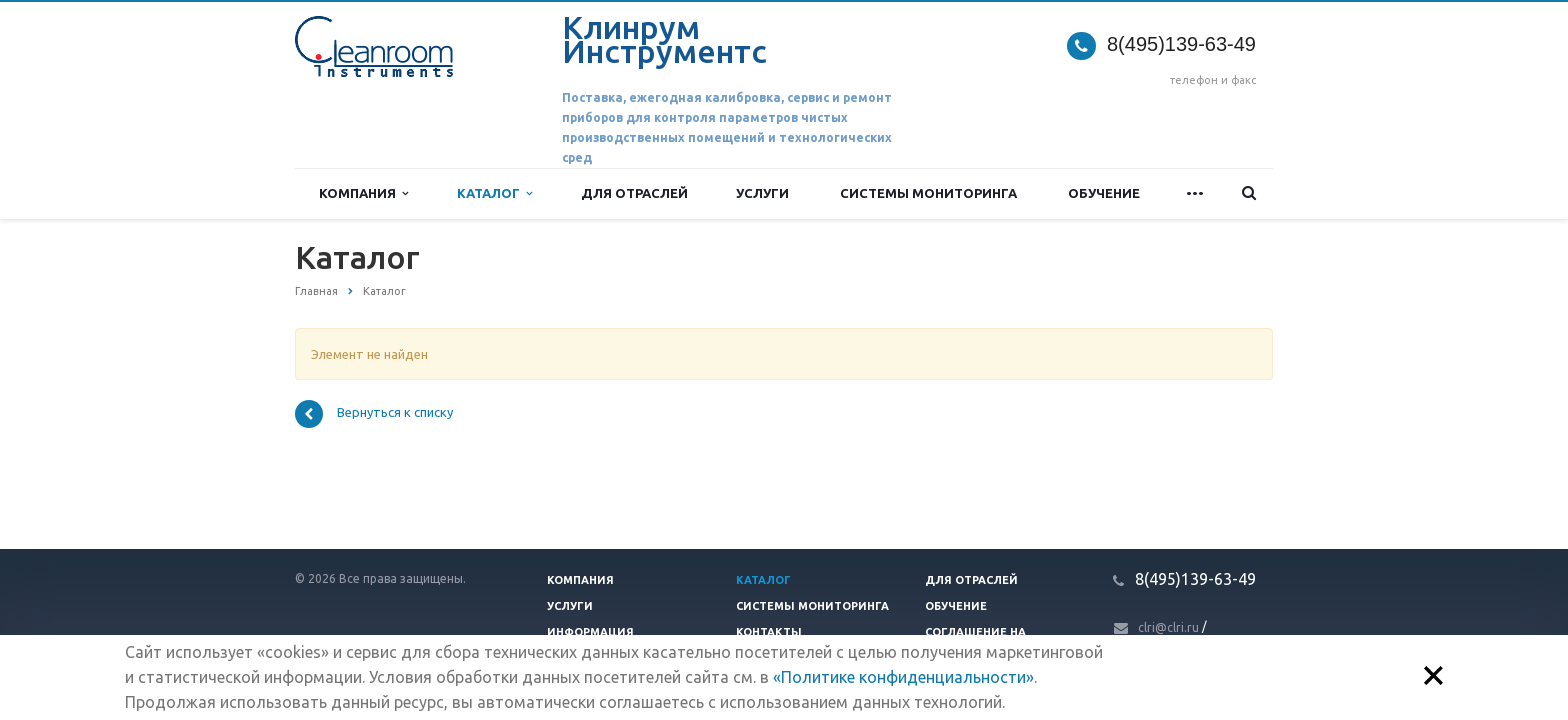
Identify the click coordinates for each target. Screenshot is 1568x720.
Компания (363, 193)
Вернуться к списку (374, 414)
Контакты (769, 632)
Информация (590, 632)
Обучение (1104, 193)
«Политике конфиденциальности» (903, 677)
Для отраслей (634, 193)
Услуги (762, 193)
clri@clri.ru (1168, 627)
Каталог (494, 193)
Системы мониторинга (928, 193)
